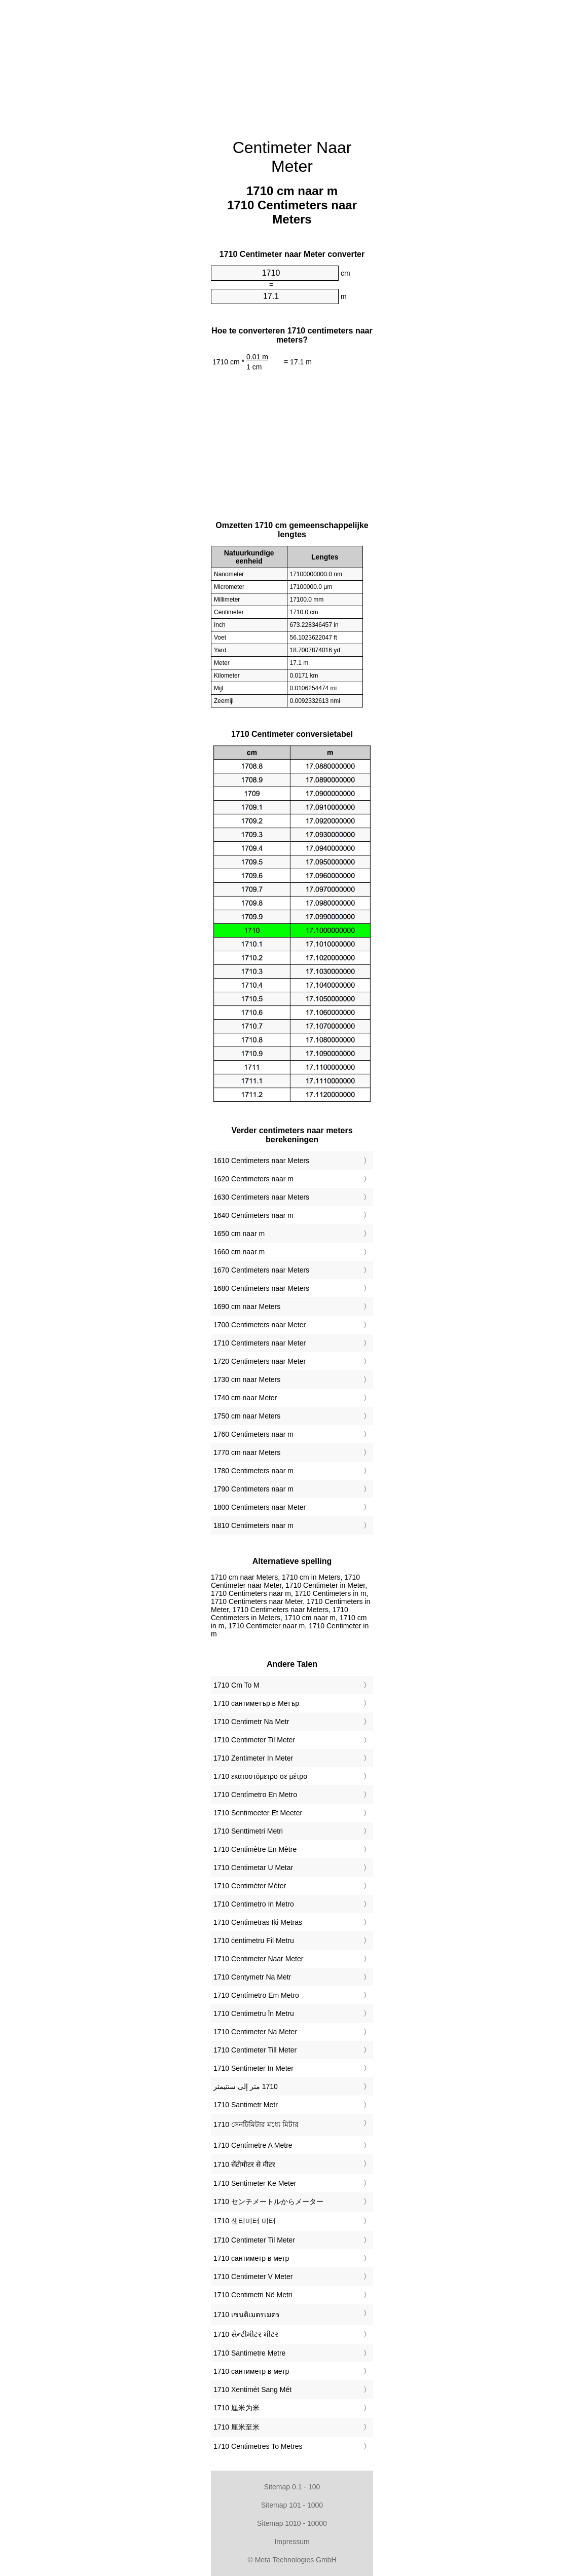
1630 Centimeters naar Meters (261, 1197)
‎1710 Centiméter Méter (249, 1886)
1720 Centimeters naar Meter (259, 1361)
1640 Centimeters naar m (253, 1215)
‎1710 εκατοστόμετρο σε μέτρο (260, 1776)
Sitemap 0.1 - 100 (292, 2487)
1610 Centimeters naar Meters (261, 1160)
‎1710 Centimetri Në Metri (253, 2295)
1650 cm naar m (239, 1233)
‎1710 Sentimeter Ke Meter (254, 2183)
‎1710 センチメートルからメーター (268, 2201)
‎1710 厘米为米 (236, 2408)
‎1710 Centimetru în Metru (253, 2013)
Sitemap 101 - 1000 (292, 2505)
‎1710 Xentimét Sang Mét (252, 2389)
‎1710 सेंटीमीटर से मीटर (244, 2164)
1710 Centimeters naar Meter (259, 1343)
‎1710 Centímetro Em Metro (256, 1995)
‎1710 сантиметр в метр (251, 2258)
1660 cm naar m (239, 1252)
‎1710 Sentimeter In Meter (253, 2068)
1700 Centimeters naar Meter (259, 1325)
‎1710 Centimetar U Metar (253, 1867)
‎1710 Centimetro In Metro (253, 1904)
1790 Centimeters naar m (253, 1489)
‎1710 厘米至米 (236, 2427)
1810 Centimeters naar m (253, 1525)
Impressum (291, 2541)
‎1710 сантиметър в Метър (256, 1703)
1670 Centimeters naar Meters (261, 1270)
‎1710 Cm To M (236, 1685)
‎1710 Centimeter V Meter (253, 2276)
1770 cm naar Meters (246, 1452)
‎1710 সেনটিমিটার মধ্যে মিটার (256, 2124)
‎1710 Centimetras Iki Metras (257, 1922)
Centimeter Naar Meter (292, 156)
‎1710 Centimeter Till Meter (255, 2050)
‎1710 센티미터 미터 (244, 2221)
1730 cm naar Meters (246, 1379)
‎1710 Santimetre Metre (249, 2353)
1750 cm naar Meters (246, 1416)
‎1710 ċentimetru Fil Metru (253, 1940)
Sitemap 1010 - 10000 (292, 2523)
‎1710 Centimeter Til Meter (254, 1740)
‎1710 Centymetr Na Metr (252, 1977)
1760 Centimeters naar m (253, 1434)
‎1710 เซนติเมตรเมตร (246, 2314)
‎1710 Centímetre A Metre (253, 2145)
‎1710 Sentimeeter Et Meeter (257, 1813)
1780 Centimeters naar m (253, 1471)
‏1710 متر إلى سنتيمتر (245, 2086)
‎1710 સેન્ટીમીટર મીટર (245, 2334)
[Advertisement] (125, 66)
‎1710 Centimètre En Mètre (255, 1849)
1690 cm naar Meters (246, 1306)
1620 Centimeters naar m (253, 1179)
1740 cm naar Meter (245, 1398)
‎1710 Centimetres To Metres (258, 2446)
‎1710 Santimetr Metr (245, 2105)
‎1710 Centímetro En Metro (255, 1794)
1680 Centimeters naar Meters (261, 1288)
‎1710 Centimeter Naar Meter (258, 1959)
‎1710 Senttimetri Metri (248, 1831)
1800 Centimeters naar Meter (259, 1507)
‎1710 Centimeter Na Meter (255, 2032)
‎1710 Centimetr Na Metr (251, 1722)
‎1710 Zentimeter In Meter (253, 1758)
